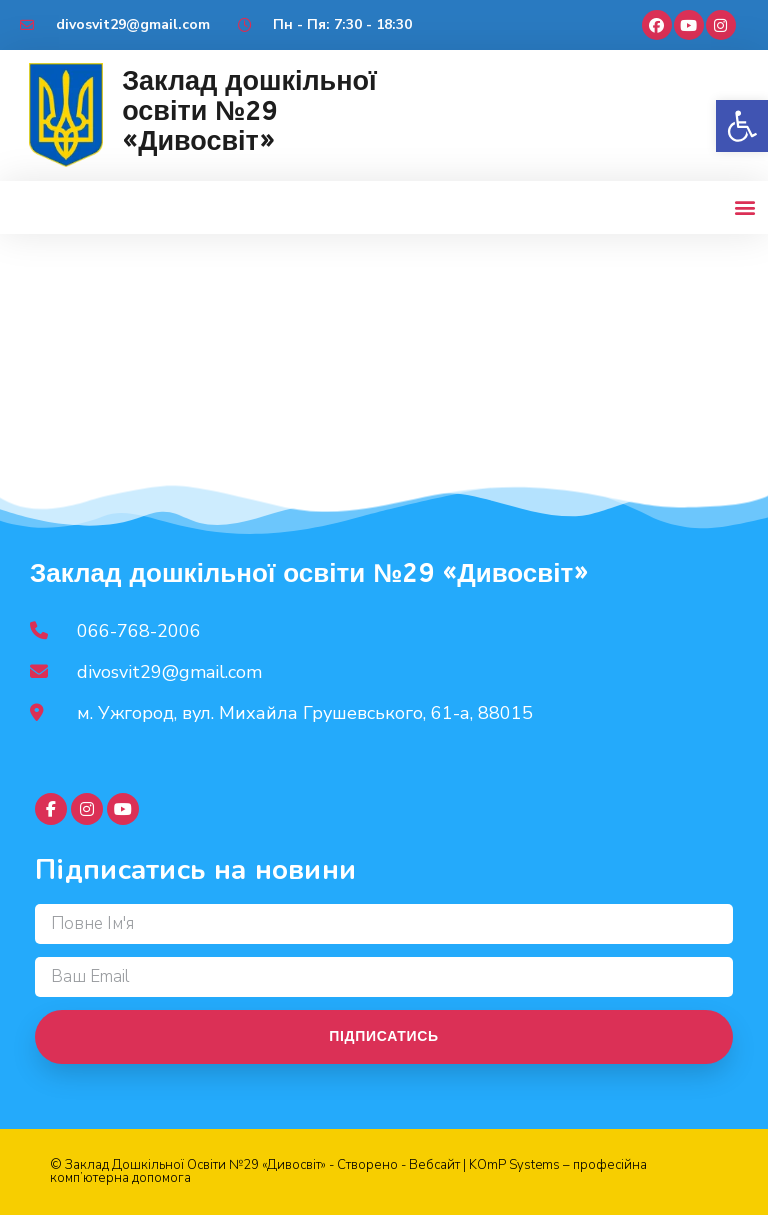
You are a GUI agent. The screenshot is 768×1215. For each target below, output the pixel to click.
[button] (742, 126)
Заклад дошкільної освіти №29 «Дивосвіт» (249, 111)
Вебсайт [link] (434, 1165)
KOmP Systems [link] (514, 1165)
